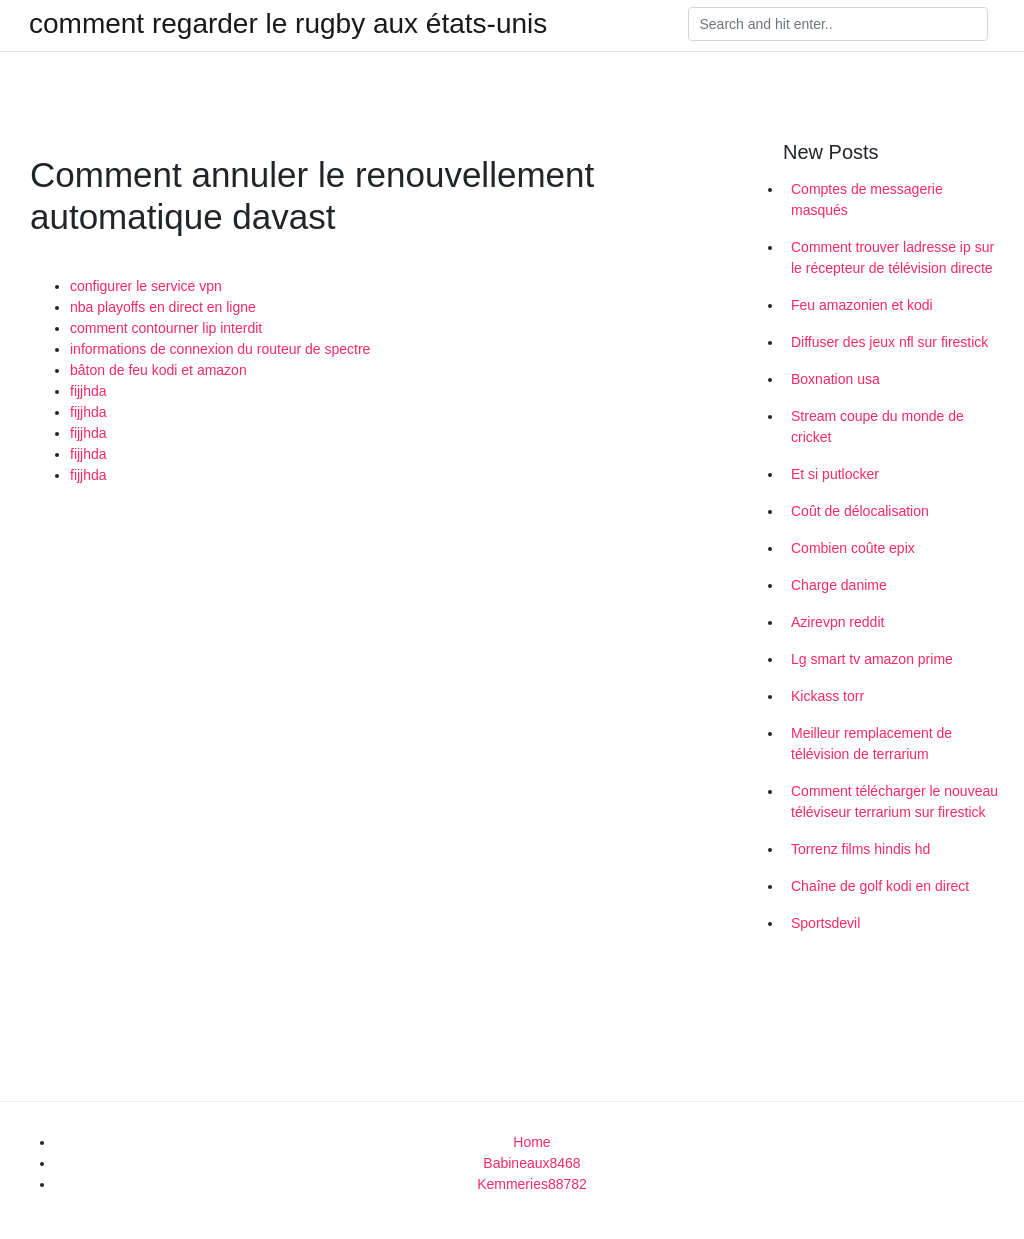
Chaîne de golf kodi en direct (880, 886)
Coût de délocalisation (860, 511)
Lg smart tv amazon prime (872, 659)
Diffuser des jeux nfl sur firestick (889, 342)
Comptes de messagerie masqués (867, 199)
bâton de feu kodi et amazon (158, 370)
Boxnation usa (835, 379)
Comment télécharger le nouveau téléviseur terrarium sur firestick (894, 801)
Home (531, 1142)
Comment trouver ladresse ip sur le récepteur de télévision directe (892, 257)
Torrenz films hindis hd (860, 849)
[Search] (838, 24)
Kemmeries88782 (532, 1184)
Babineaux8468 (531, 1163)
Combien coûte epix (853, 548)
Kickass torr (827, 696)
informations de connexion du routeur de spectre (220, 349)
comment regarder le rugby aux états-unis (288, 24)
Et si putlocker (835, 474)
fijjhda (88, 391)
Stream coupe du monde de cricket (877, 426)
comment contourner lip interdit (166, 328)
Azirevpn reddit (837, 622)
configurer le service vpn (146, 286)
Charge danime (839, 585)
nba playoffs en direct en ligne (163, 307)
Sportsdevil (825, 923)
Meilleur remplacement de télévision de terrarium (871, 743)
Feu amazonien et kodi (862, 305)
